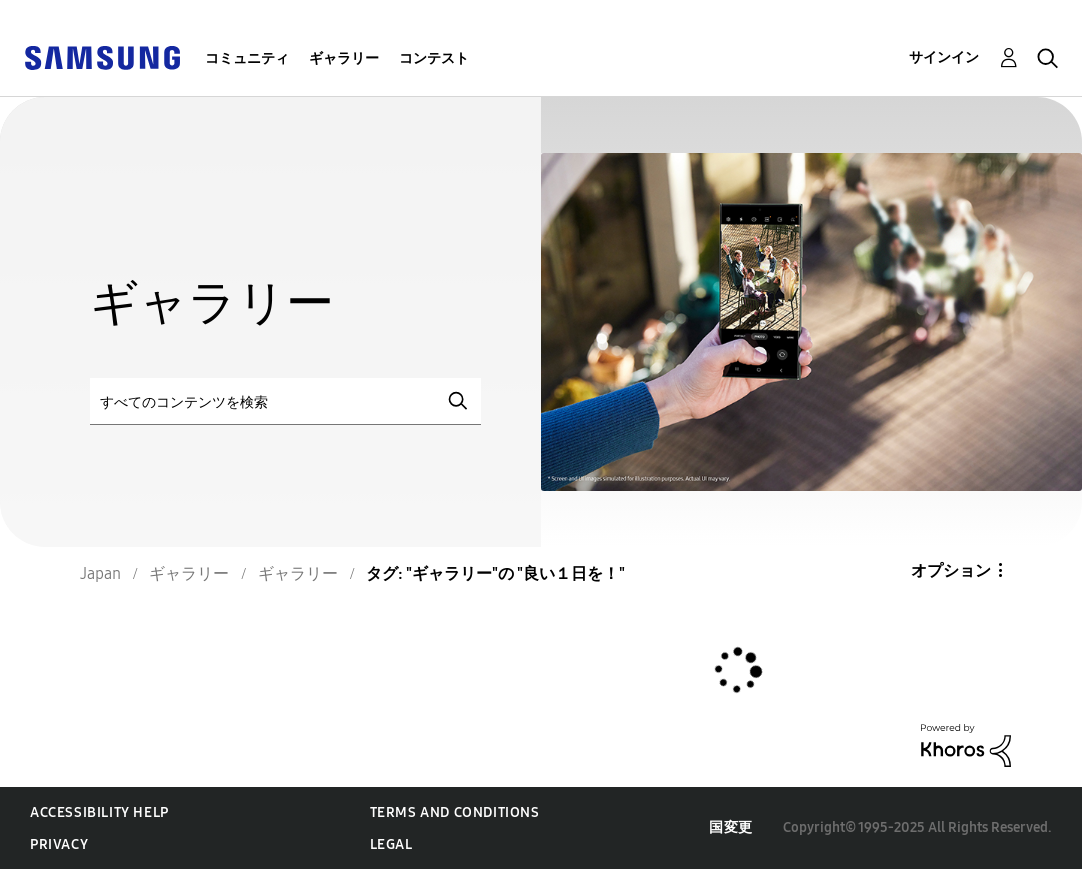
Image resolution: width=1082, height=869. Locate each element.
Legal (391, 844)
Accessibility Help (99, 812)
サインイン (944, 57)
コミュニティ (247, 58)
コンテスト (434, 58)
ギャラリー (344, 58)
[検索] (285, 401)
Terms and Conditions (455, 812)
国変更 (731, 827)
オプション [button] (951, 570)
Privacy (59, 844)
